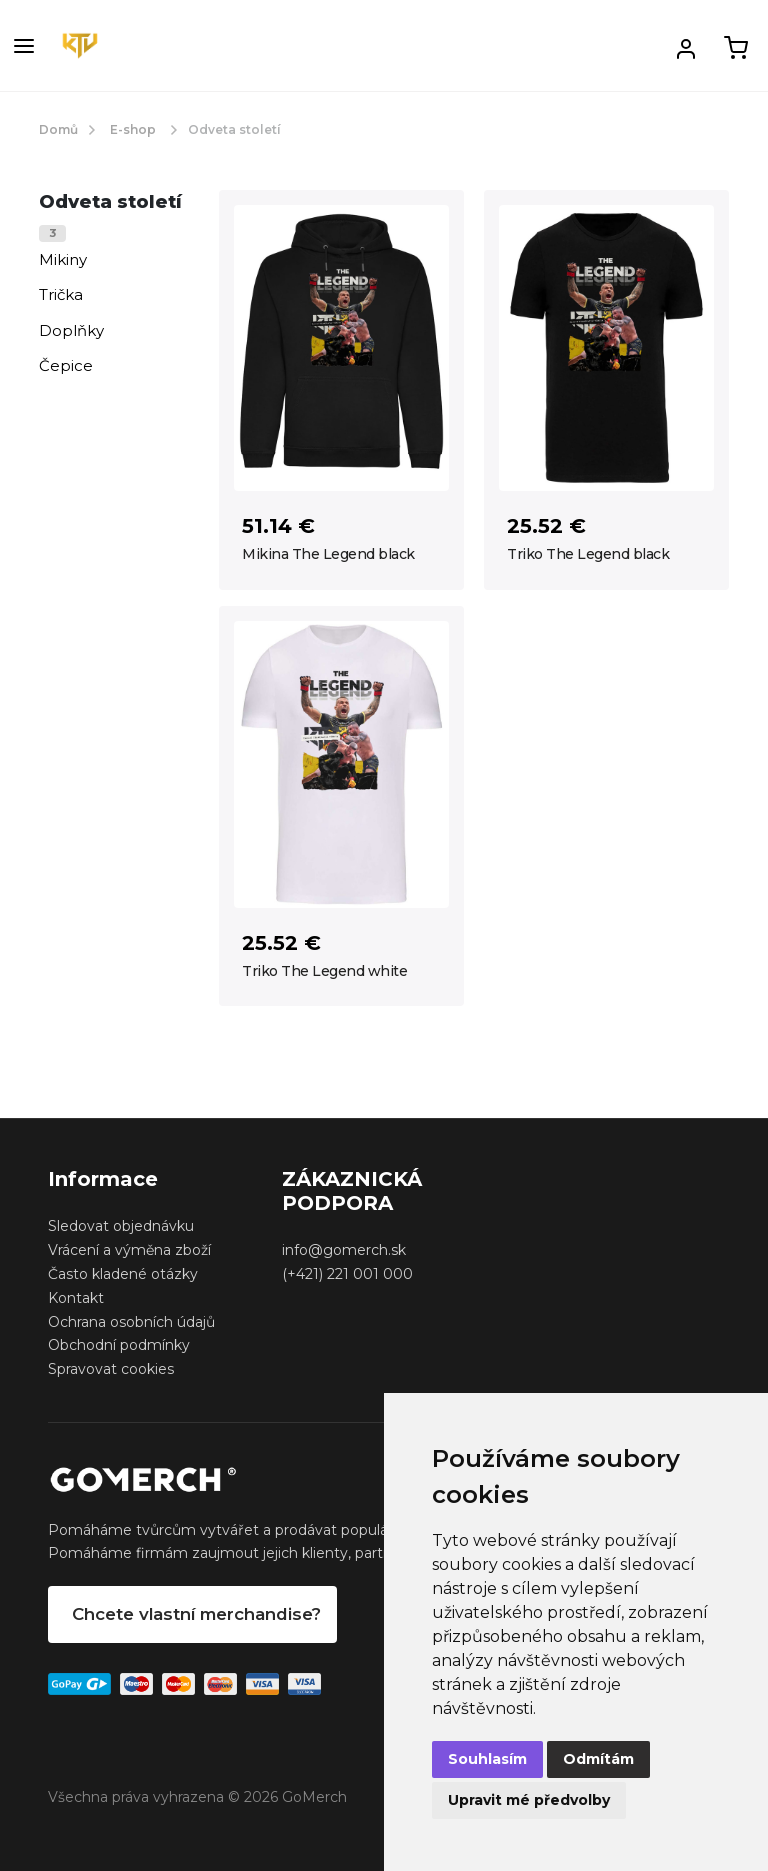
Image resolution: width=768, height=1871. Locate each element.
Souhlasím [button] (487, 1759)
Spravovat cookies (111, 1369)
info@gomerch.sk (344, 1250)
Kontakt (76, 1298)
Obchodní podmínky (119, 1345)
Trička (61, 294)
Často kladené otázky (123, 1274)
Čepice (66, 365)
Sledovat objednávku (121, 1226)
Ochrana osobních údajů (131, 1322)
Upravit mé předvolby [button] (529, 1800)
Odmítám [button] (598, 1759)
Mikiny (63, 259)
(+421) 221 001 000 (347, 1274)
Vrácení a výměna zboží (129, 1250)
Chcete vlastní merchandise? (196, 1614)
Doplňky (71, 330)
